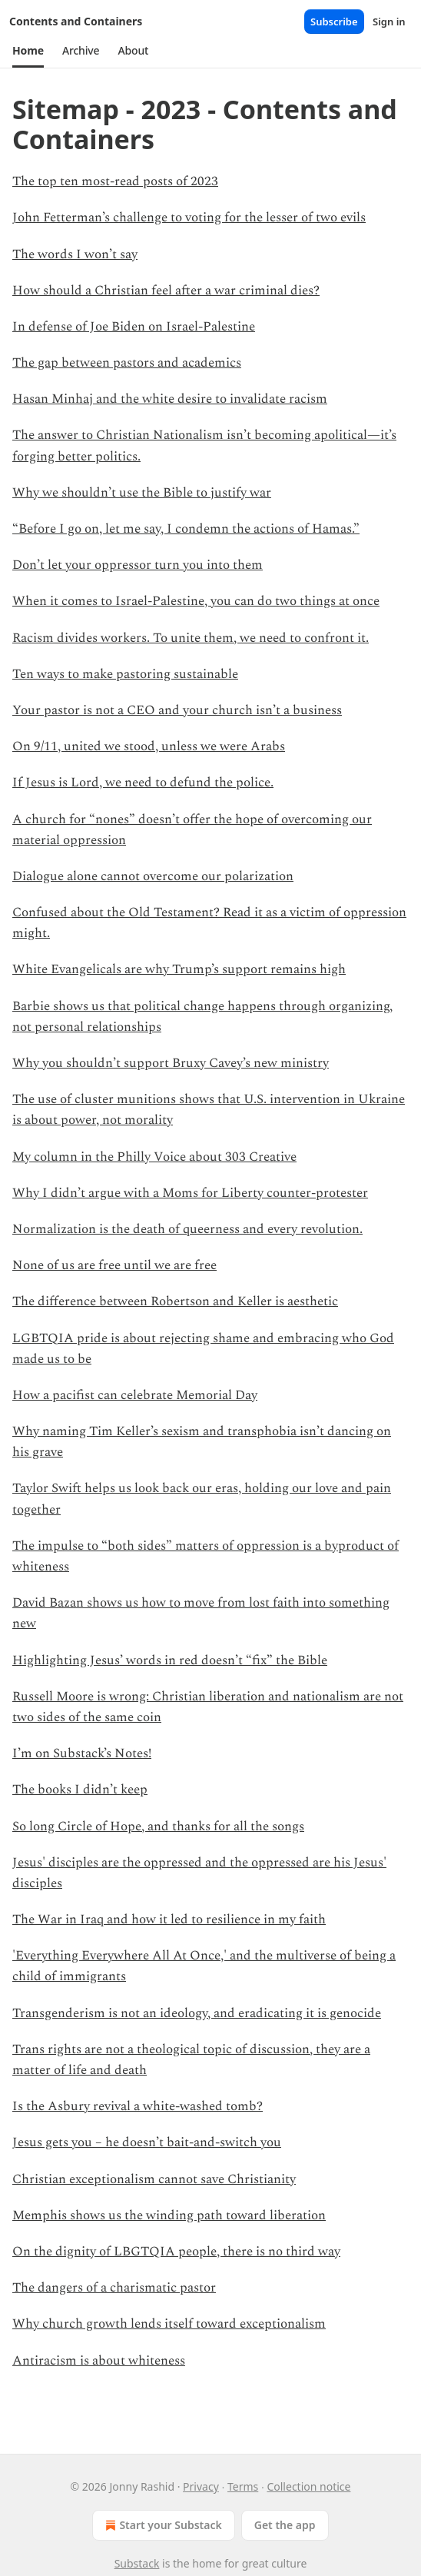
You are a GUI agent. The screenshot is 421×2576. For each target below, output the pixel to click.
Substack (137, 2563)
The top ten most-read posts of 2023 (115, 181)
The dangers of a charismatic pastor (114, 2288)
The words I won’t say (75, 254)
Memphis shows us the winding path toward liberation (169, 2215)
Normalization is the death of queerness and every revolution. (187, 1229)
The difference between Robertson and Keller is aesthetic (175, 1301)
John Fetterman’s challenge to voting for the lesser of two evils (189, 218)
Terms (242, 2486)
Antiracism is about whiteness (98, 2361)
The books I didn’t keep (80, 1790)
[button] (28, 51)
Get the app (285, 2525)
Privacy (201, 2486)
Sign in (389, 21)
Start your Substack (161, 2525)
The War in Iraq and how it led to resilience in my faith (169, 1920)
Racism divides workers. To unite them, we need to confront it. (190, 638)
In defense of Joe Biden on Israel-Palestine (133, 327)
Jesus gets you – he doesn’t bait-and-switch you (146, 2142)
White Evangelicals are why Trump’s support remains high (179, 969)
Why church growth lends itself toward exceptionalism (169, 2324)
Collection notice (308, 2486)
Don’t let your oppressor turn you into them (137, 565)
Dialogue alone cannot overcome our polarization (152, 876)
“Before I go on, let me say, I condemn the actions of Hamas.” (186, 529)
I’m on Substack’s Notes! (81, 1753)
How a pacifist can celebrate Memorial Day (134, 1395)
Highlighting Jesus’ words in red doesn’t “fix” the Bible (169, 1660)
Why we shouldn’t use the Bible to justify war (141, 493)
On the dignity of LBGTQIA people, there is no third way (176, 2252)
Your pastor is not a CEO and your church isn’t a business (177, 710)
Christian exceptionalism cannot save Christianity (154, 2179)
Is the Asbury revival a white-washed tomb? (137, 2106)
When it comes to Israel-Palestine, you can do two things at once (196, 601)
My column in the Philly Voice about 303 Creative (154, 1157)
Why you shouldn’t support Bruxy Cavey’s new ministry (170, 1063)
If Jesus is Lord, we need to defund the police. (142, 783)
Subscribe (334, 21)
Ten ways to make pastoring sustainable (125, 674)
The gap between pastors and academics (126, 363)
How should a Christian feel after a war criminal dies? (166, 291)
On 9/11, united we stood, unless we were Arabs (148, 746)
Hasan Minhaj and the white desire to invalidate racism (169, 399)
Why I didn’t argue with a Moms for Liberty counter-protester (190, 1193)
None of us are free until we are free (114, 1265)
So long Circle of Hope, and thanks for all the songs (158, 1826)
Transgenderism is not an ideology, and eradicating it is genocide (196, 2013)
